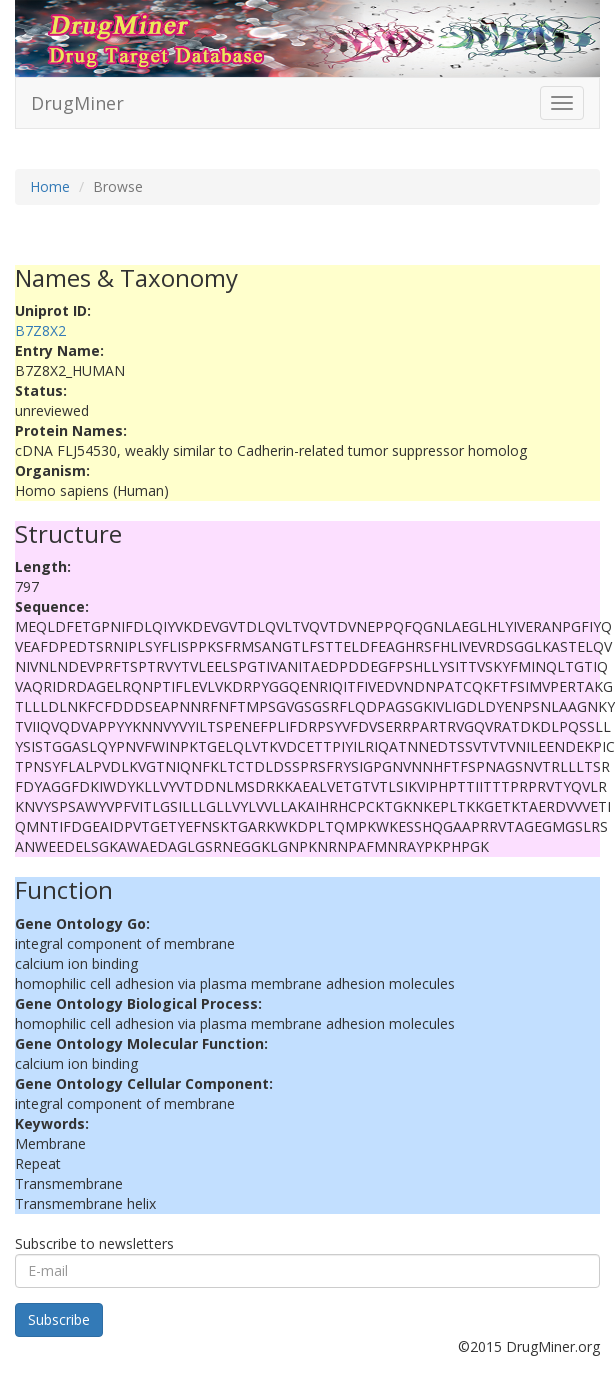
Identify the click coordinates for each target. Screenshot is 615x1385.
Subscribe (59, 1319)
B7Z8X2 (40, 330)
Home (50, 186)
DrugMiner (77, 103)
